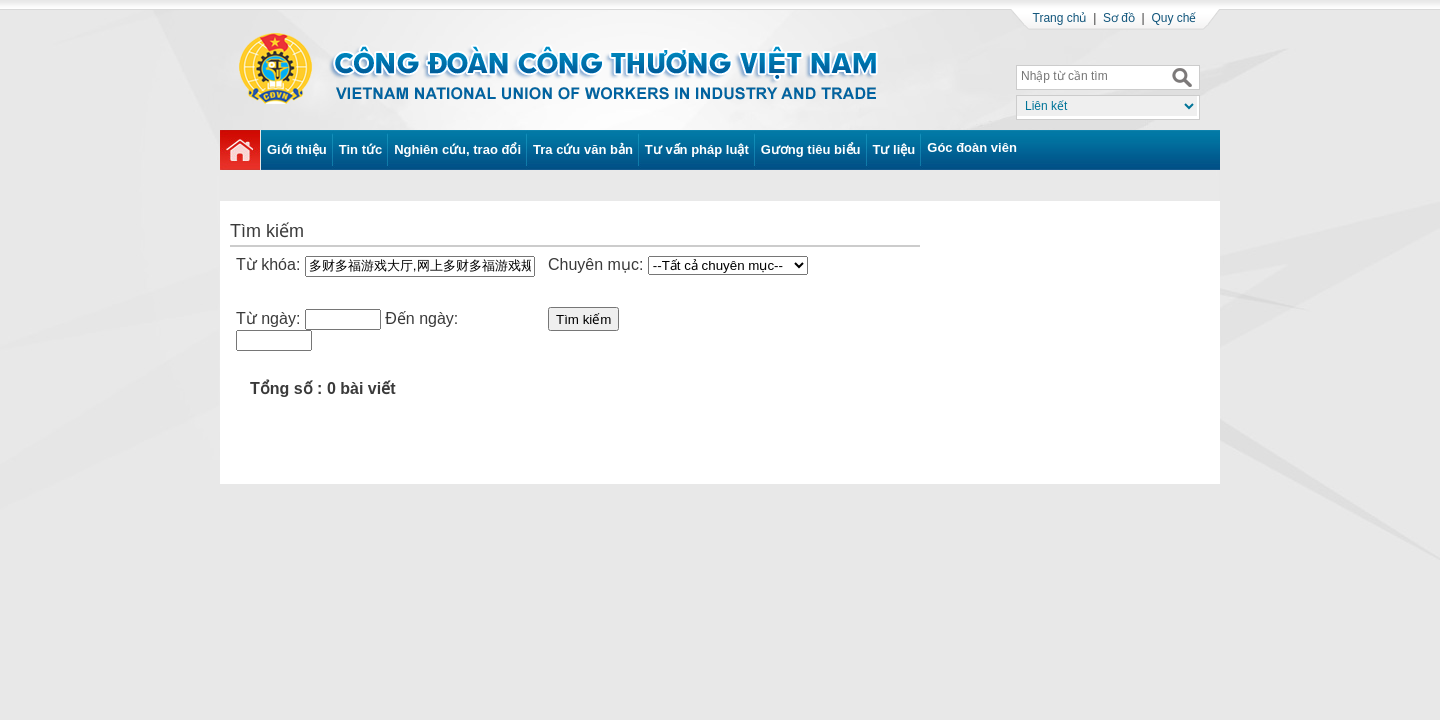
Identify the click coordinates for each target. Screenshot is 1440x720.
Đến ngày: (421, 318)
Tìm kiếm (583, 319)
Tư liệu (894, 149)
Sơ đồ (1119, 18)
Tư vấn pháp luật (697, 149)
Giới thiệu (297, 149)
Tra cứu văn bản (583, 149)
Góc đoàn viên (972, 147)
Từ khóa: (270, 264)
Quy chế (1173, 18)
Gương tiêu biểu (811, 149)
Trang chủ (1060, 18)
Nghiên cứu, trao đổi (457, 149)
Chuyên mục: (595, 264)
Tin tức (360, 149)
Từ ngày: (268, 318)
